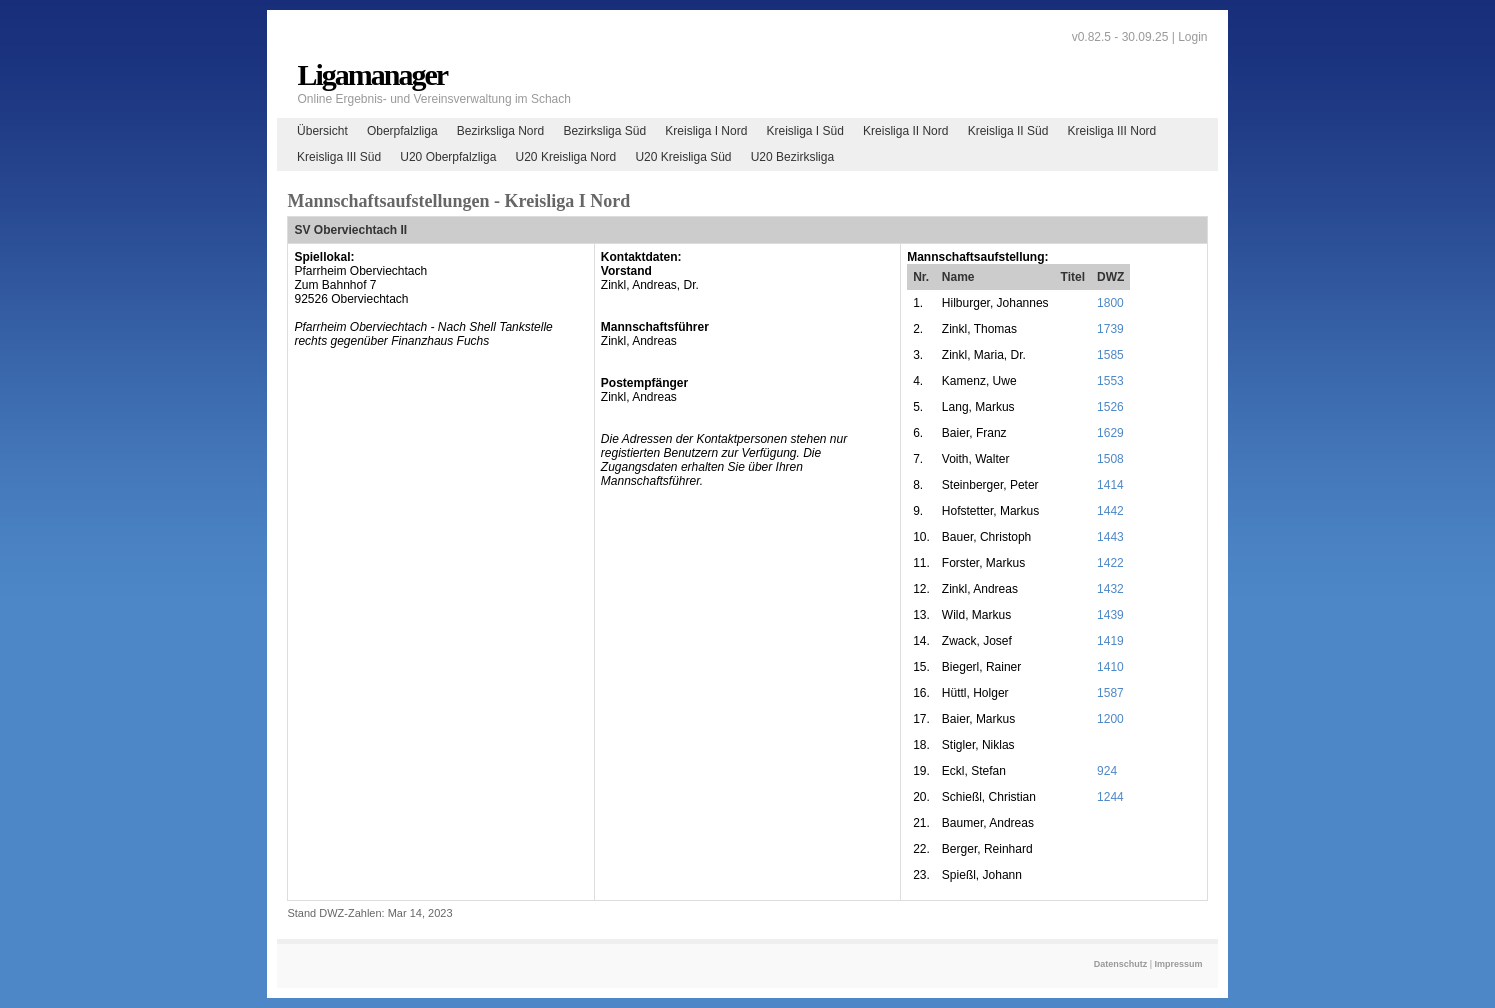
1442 (1110, 511)
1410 (1110, 667)
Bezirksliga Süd (604, 131)
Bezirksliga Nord (500, 131)
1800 (1110, 303)
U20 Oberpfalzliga (448, 157)
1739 (1110, 329)
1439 (1110, 615)
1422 (1110, 563)
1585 (1110, 355)
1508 (1110, 459)
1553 (1110, 381)
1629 (1110, 433)
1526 (1110, 407)
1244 (1110, 797)
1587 (1110, 693)
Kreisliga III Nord (1112, 131)
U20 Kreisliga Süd (683, 157)
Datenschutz (1121, 964)
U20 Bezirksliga (792, 157)
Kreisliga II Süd (1008, 131)
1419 (1110, 641)
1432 (1110, 589)
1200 (1110, 719)
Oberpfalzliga (402, 131)
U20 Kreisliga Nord (566, 157)
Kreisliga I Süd (805, 131)
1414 (1110, 485)
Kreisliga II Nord (905, 131)
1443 (1110, 537)
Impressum (1179, 964)
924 (1107, 771)
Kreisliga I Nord (706, 131)
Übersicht (322, 131)
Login (1192, 37)
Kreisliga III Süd (339, 157)
